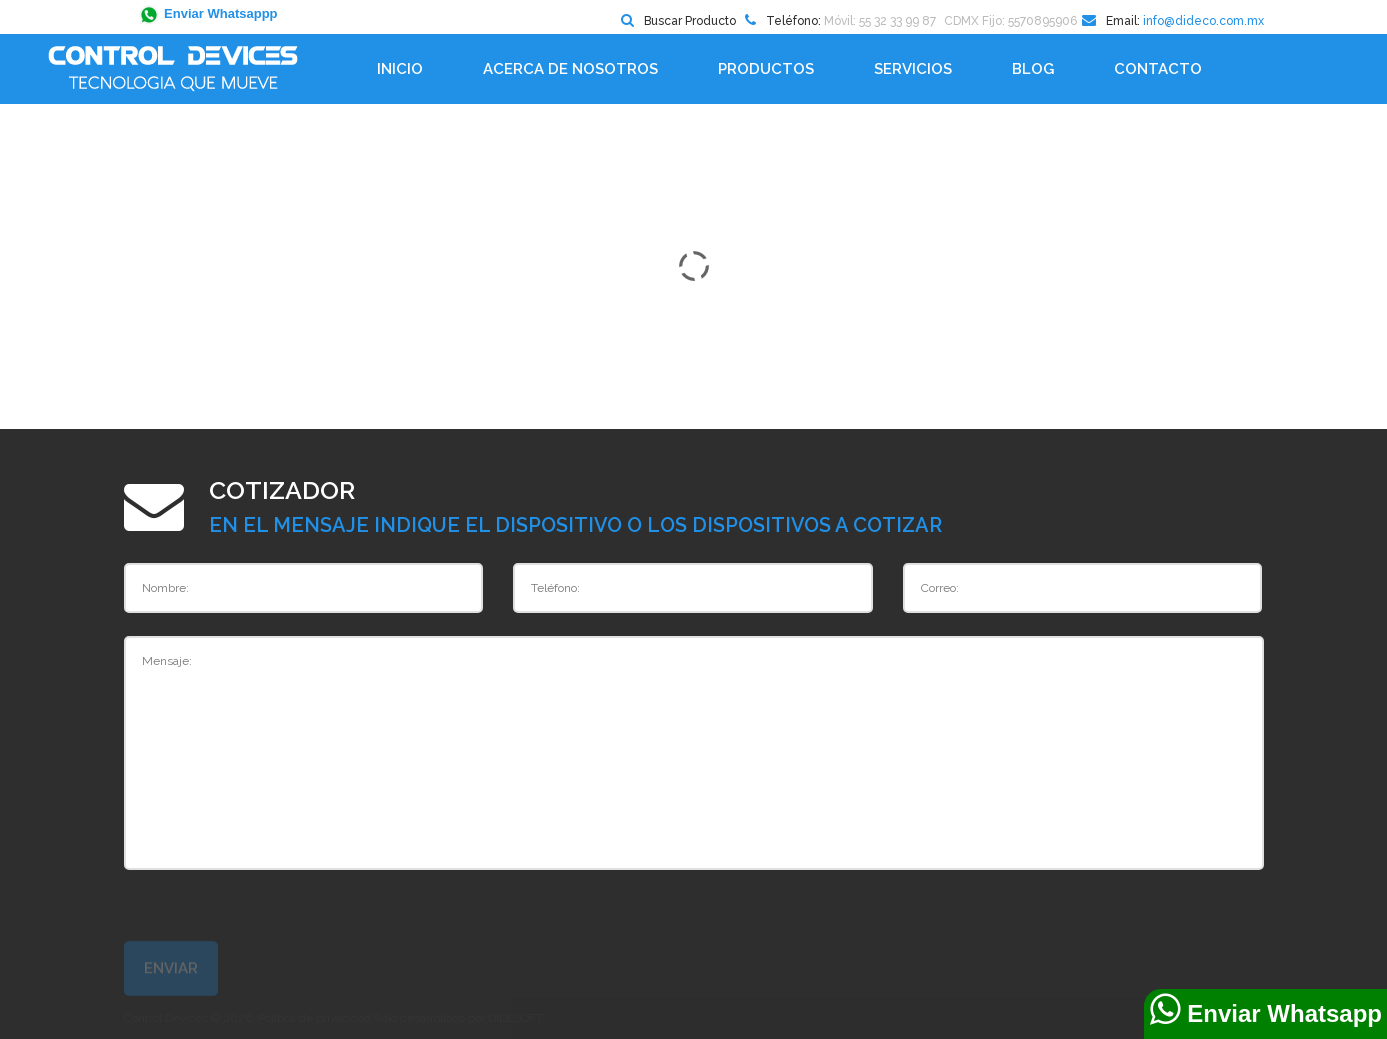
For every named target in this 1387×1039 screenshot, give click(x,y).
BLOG (1033, 69)
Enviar (171, 975)
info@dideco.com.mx (1203, 21)
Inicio (400, 69)
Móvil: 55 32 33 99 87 (880, 21)
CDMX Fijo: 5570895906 (1010, 21)
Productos (766, 69)
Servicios (913, 69)
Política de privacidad (314, 1018)
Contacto (1158, 69)
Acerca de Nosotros (570, 69)
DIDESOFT (515, 1018)
